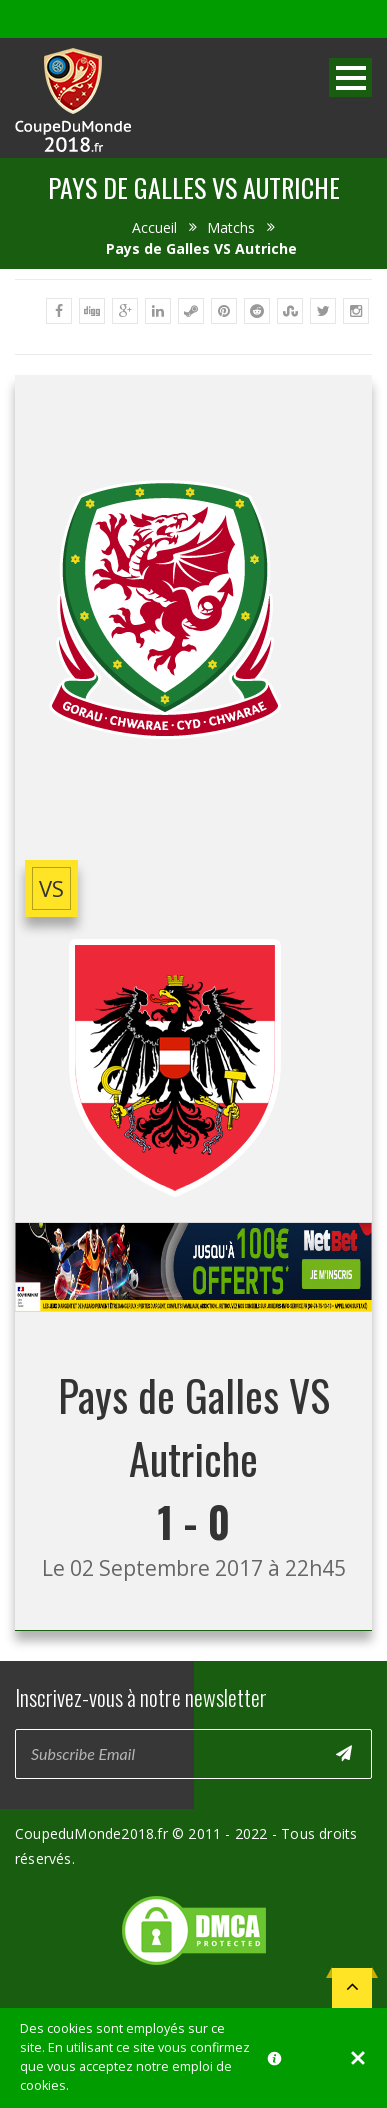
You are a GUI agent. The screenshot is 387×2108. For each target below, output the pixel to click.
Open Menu (350, 77)
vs (51, 888)
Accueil (154, 227)
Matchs (231, 227)
